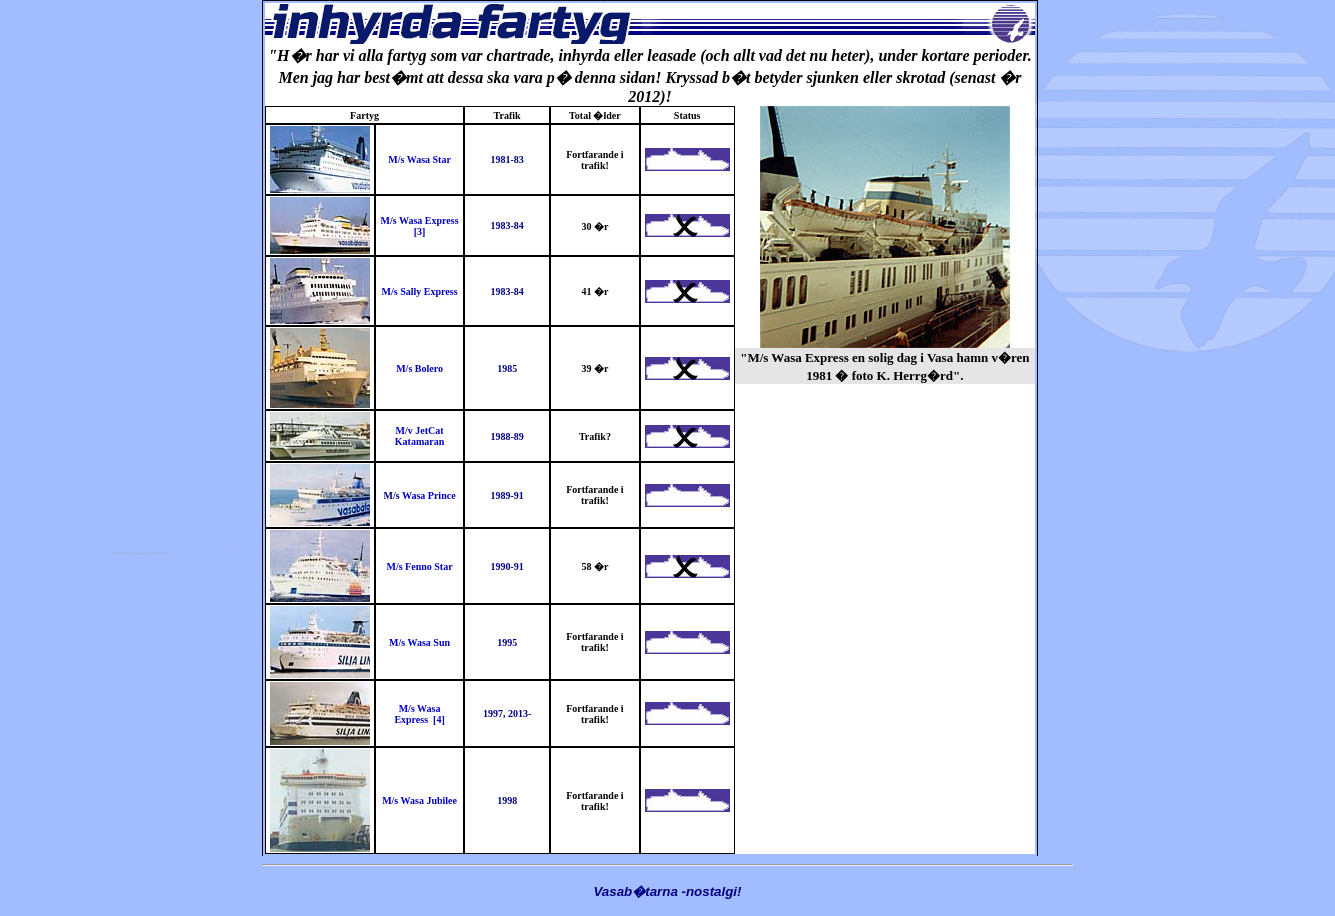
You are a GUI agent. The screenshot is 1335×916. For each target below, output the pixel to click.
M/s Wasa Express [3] (420, 226)
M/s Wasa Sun (419, 642)
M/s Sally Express (420, 291)
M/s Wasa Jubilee (419, 800)
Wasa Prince (429, 495)
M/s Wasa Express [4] (419, 714)
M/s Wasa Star (419, 159)
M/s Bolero (419, 368)
